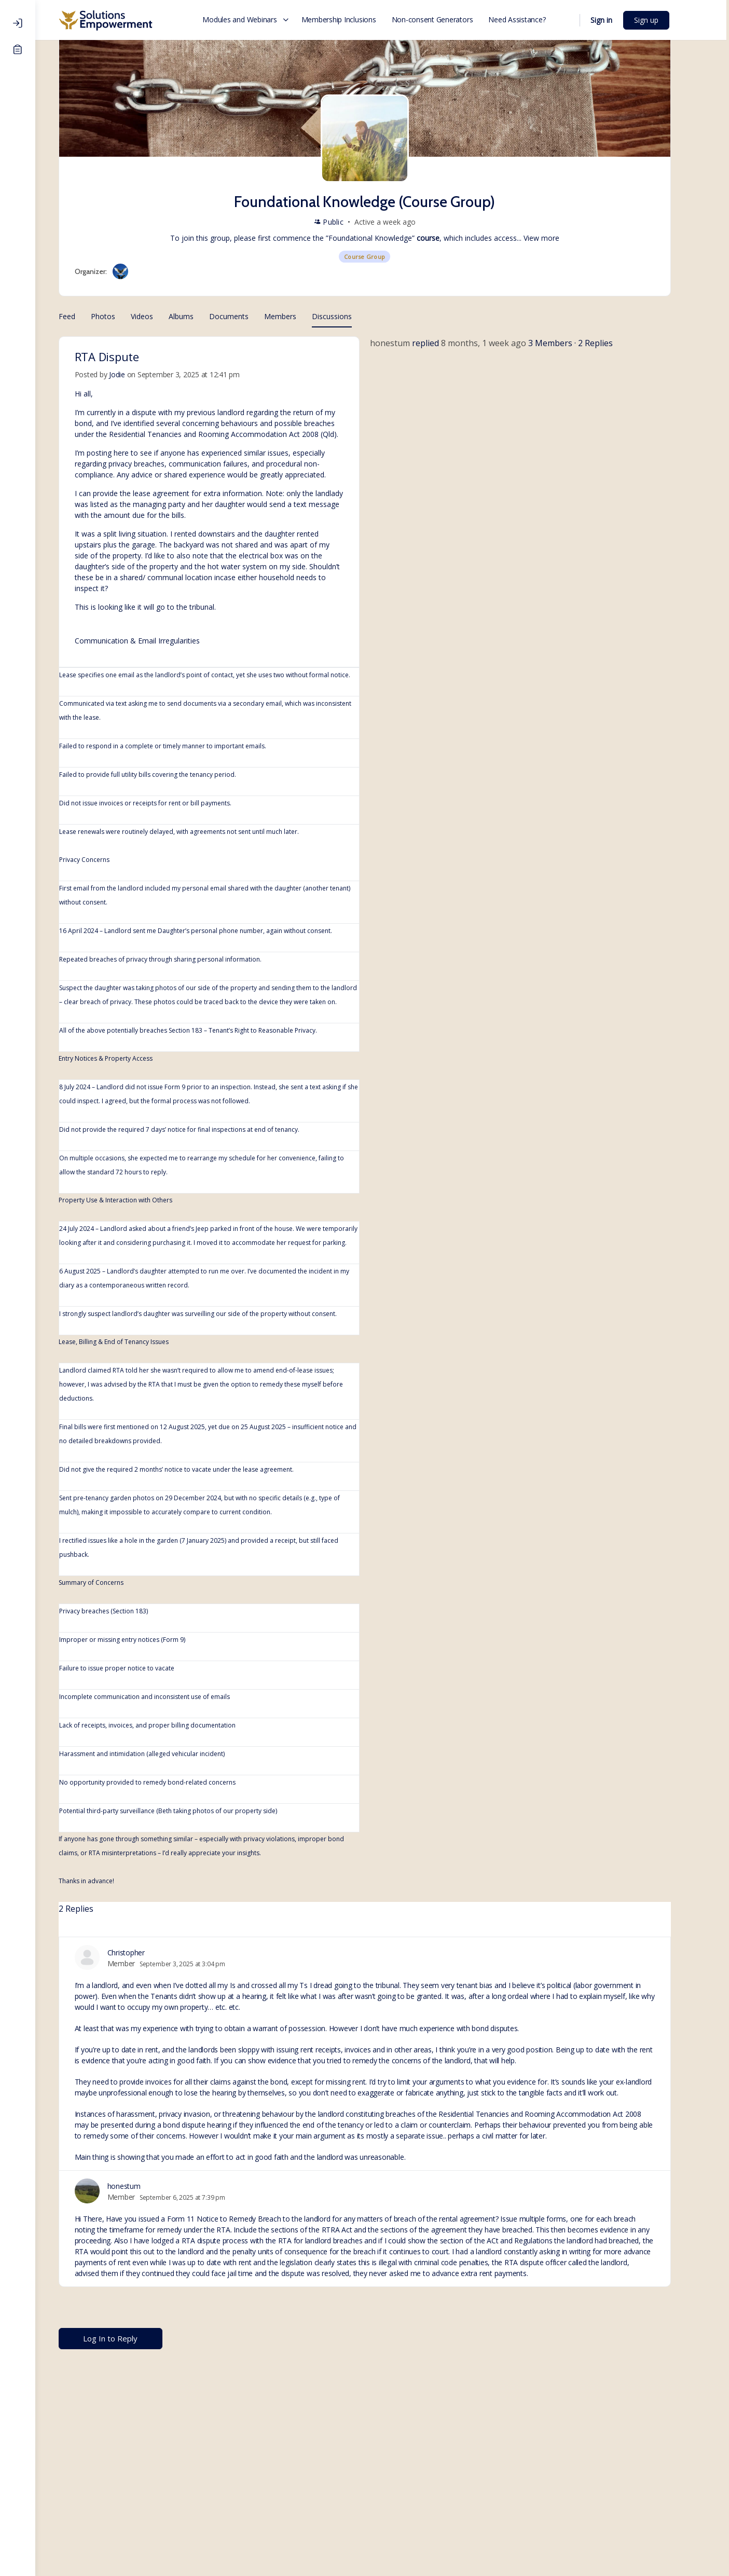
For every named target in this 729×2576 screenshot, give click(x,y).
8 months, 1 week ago (501, 343)
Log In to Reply (128, 2338)
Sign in (620, 20)
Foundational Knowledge (388, 238)
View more (559, 238)
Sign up (665, 20)
